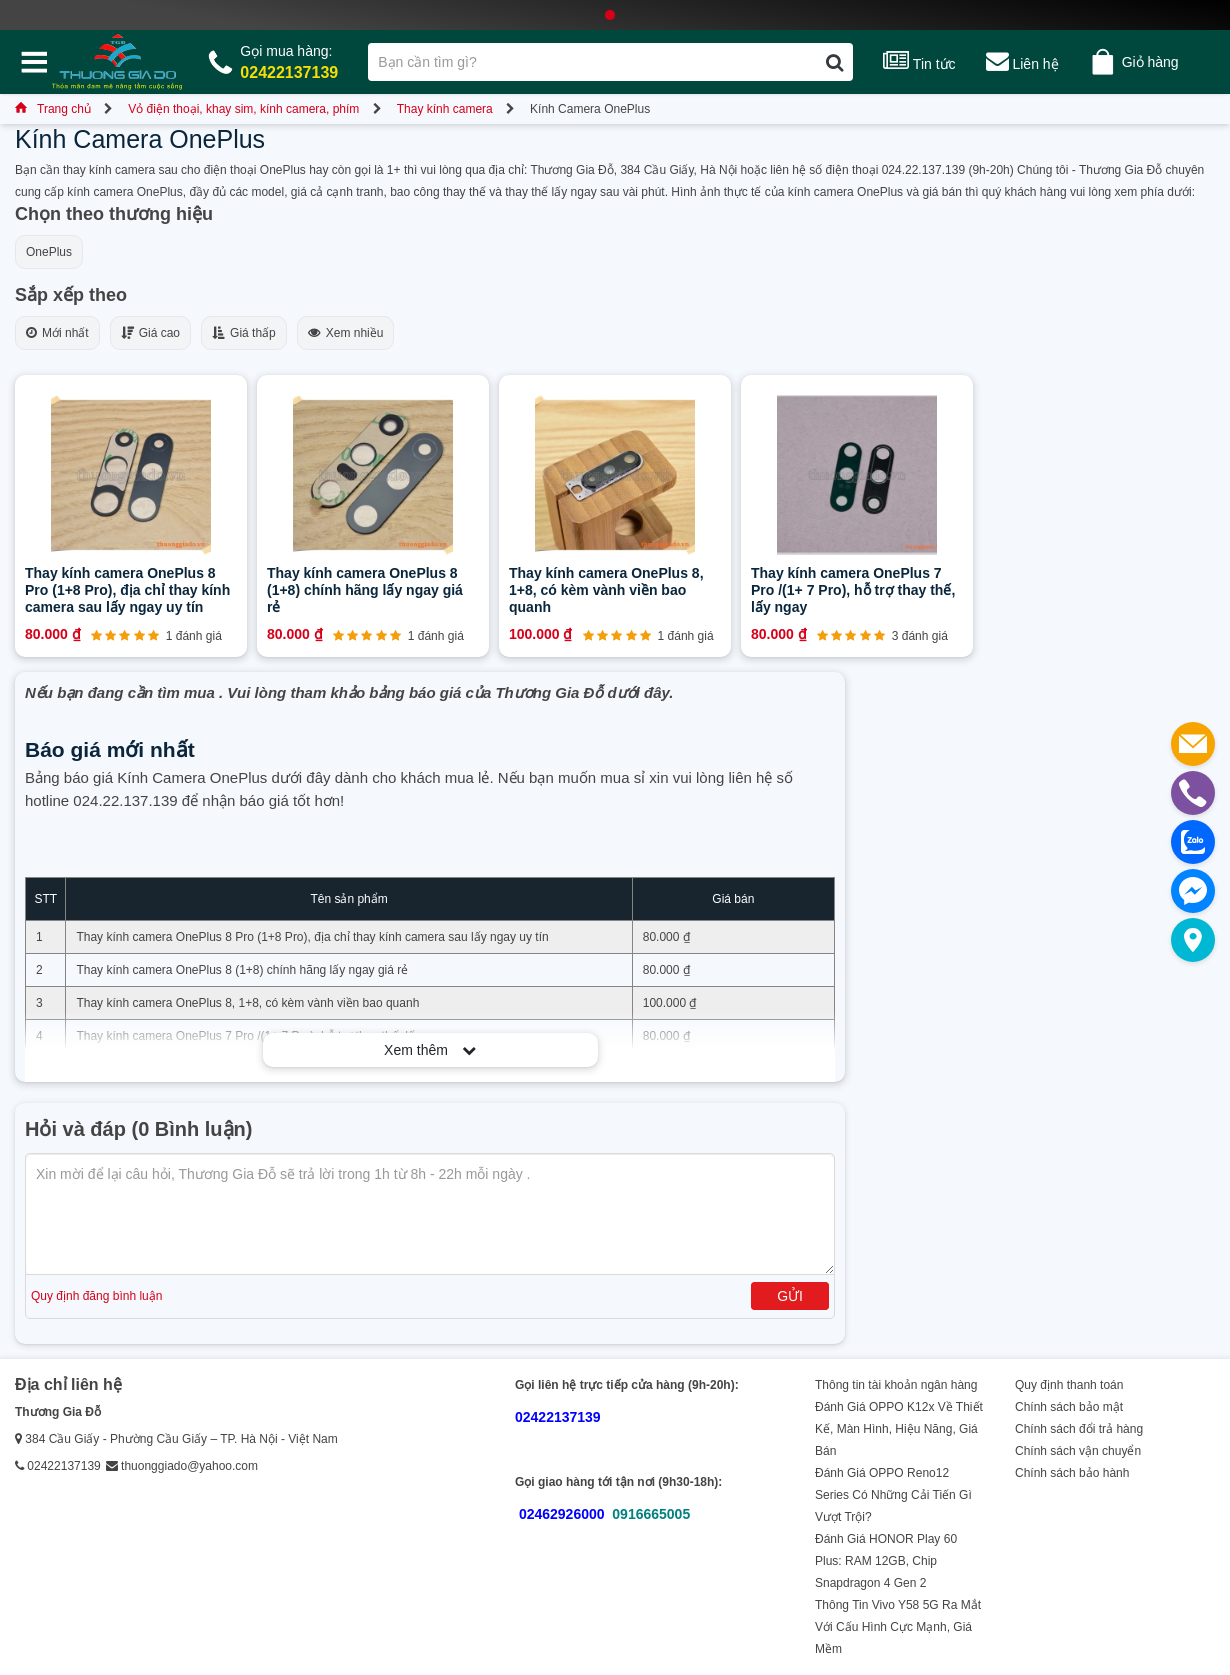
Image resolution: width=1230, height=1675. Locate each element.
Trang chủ (53, 109)
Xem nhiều (346, 333)
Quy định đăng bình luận (96, 1296)
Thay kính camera (445, 109)
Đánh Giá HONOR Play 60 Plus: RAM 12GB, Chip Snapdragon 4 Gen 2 (886, 1561)
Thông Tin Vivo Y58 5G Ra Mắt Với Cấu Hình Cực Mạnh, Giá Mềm (898, 1627)
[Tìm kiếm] (834, 62)
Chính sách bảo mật (1069, 1407)
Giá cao (150, 333)
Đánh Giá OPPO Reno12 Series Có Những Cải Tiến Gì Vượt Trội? (893, 1495)
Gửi (790, 1296)
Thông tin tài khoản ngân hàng (896, 1385)
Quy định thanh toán (1069, 1385)
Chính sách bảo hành (1072, 1473)
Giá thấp (244, 333)
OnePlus (49, 252)
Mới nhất (57, 333)
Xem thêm (430, 1050)
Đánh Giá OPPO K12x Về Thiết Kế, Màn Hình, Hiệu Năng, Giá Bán (899, 1429)
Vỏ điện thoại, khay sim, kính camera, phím (243, 109)
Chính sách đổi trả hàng (1079, 1429)
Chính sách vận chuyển (1078, 1451)
